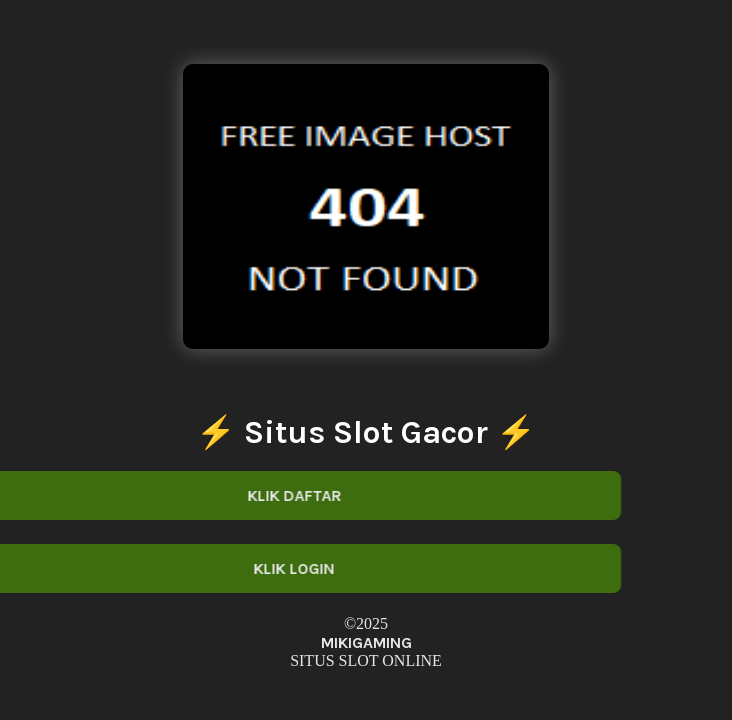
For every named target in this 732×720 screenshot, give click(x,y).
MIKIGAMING (366, 642)
